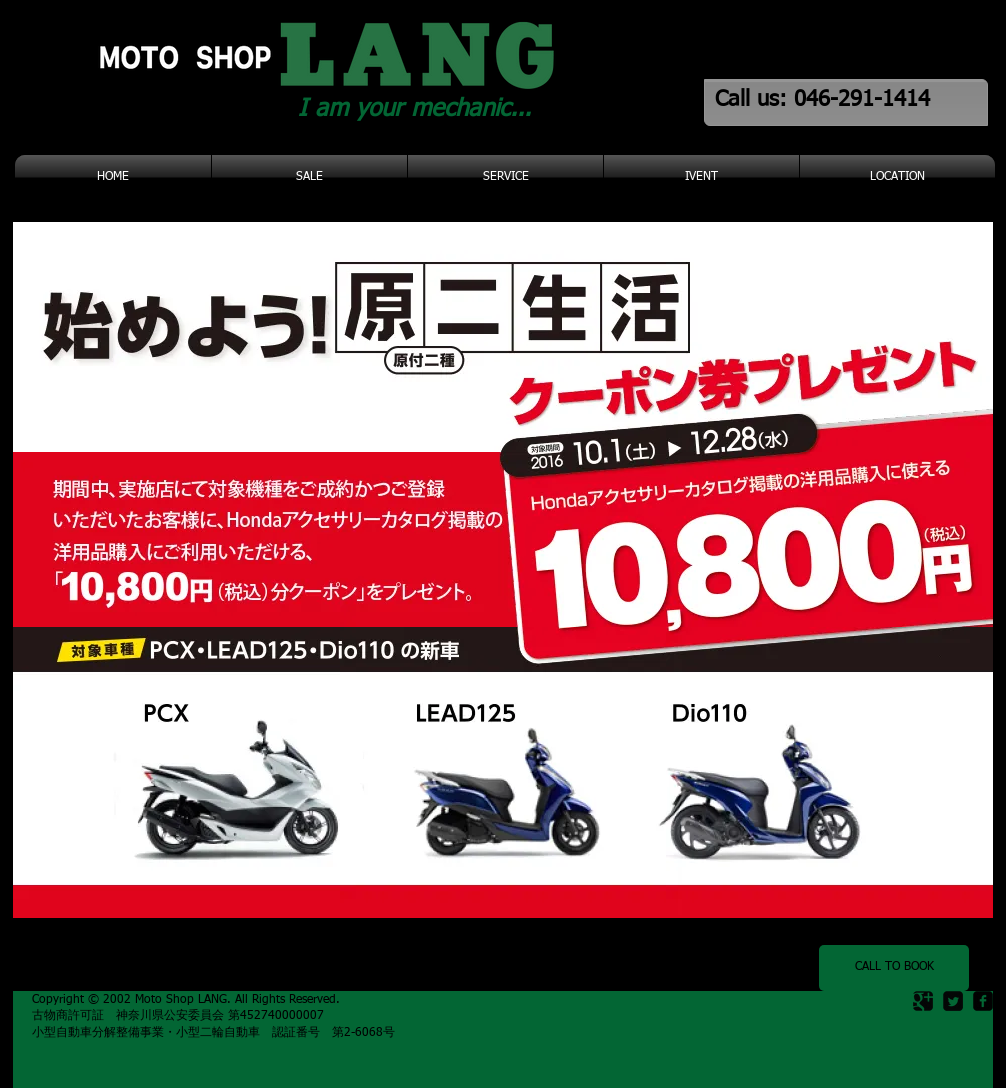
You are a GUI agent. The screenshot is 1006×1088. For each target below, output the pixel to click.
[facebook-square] (983, 1001)
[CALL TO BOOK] (894, 968)
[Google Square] (923, 1001)
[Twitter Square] (953, 1001)
